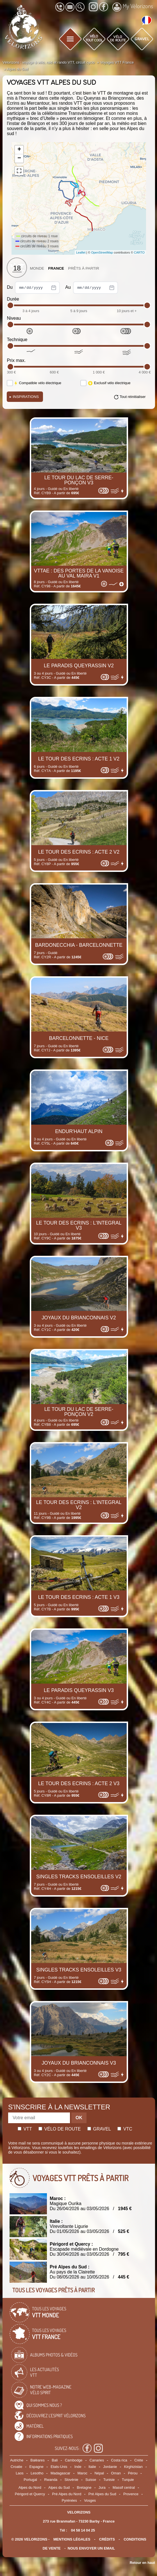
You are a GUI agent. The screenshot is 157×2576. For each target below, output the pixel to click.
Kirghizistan (133, 2467)
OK (79, 2117)
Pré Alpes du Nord (66, 2494)
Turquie (128, 2479)
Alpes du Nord (30, 2487)
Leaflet (80, 252)
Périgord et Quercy (30, 2494)
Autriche (16, 2460)
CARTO (139, 252)
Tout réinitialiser (133, 397)
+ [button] (19, 150)
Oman (116, 2473)
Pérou (133, 2473)
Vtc (124, 2129)
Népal (99, 2473)
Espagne (36, 2467)
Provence (130, 2494)
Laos (20, 2473)
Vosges (90, 2500)
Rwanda (50, 2479)
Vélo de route (59, 2129)
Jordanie (110, 2467)
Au (91, 287)
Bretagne (84, 2487)
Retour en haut (142, 2563)
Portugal (30, 2479)
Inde (77, 2467)
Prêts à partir (83, 268)
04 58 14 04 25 (83, 2530)
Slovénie (71, 2479)
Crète (138, 2460)
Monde (37, 268)
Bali (55, 2460)
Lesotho (37, 2473)
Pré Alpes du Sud (102, 2494)
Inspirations (24, 397)
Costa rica (119, 2460)
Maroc (83, 2473)
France (56, 268)
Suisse (90, 2479)
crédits (107, 2539)
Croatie (16, 2467)
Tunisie (109, 2479)
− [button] (19, 158)
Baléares (37, 2460)
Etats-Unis (59, 2467)
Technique (17, 339)
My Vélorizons (132, 6)
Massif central (124, 2487)
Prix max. (16, 360)
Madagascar (60, 2473)
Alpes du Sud (59, 2487)
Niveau (14, 318)
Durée (13, 299)
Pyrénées (69, 2500)
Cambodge (74, 2460)
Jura (102, 2487)
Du (33, 287)
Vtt (25, 2129)
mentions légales (71, 2539)
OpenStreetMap (102, 252)
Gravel (99, 2129)
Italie (92, 2467)
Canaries (97, 2460)
